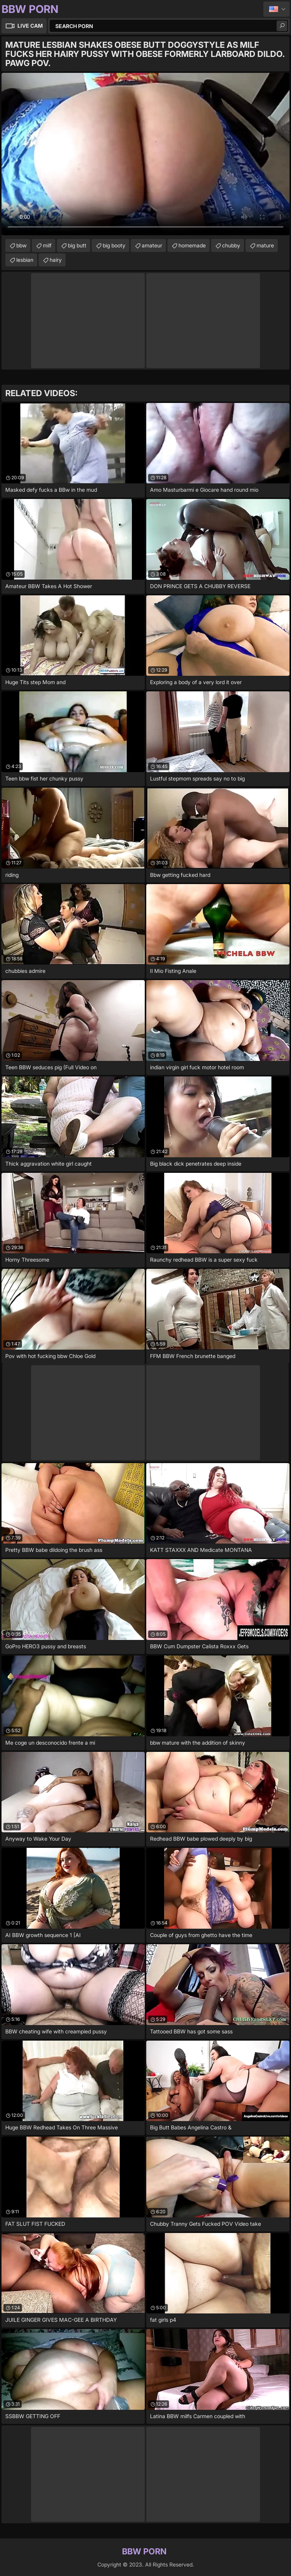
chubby (231, 245)
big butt (77, 245)
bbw (21, 245)
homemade (192, 245)
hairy (56, 259)
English (276, 9)
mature (265, 245)
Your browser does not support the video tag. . (145, 154)
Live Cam (30, 25)
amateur (152, 245)
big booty (114, 245)
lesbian (24, 259)
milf (47, 245)
